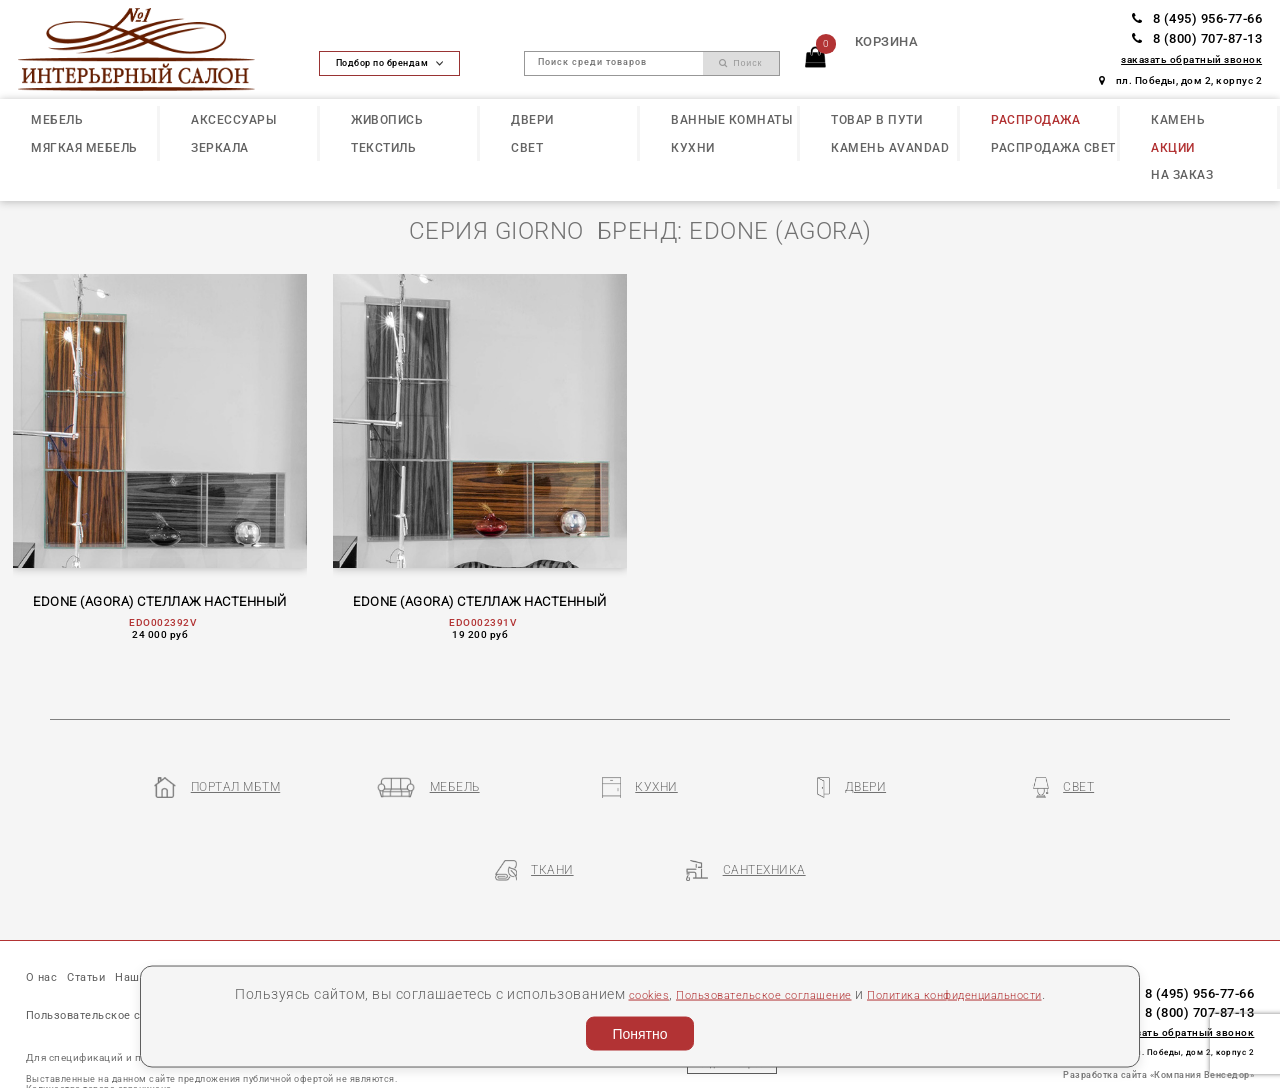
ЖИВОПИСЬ (387, 120)
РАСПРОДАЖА (1035, 120)
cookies (604, 993)
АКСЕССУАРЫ (233, 120)
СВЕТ (527, 148)
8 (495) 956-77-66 (1197, 18)
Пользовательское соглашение (745, 993)
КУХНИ (693, 148)
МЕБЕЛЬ (57, 120)
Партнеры (386, 919)
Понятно (639, 1034)
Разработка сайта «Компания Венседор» (1158, 1014)
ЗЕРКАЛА (220, 148)
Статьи (102, 919)
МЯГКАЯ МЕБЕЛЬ (84, 148)
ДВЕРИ (532, 120)
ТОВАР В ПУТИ (876, 120)
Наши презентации (206, 919)
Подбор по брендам (390, 63)
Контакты (469, 919)
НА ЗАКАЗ (1182, 175)
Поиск (741, 63)
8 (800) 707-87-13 (1197, 38)
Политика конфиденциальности (980, 993)
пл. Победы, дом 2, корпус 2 (1180, 80)
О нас (45, 919)
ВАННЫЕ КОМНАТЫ (731, 120)
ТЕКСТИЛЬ (383, 148)
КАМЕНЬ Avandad (890, 148)
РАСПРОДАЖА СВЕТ (1053, 148)
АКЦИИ (1173, 148)
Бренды (311, 919)
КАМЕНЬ (1178, 120)
